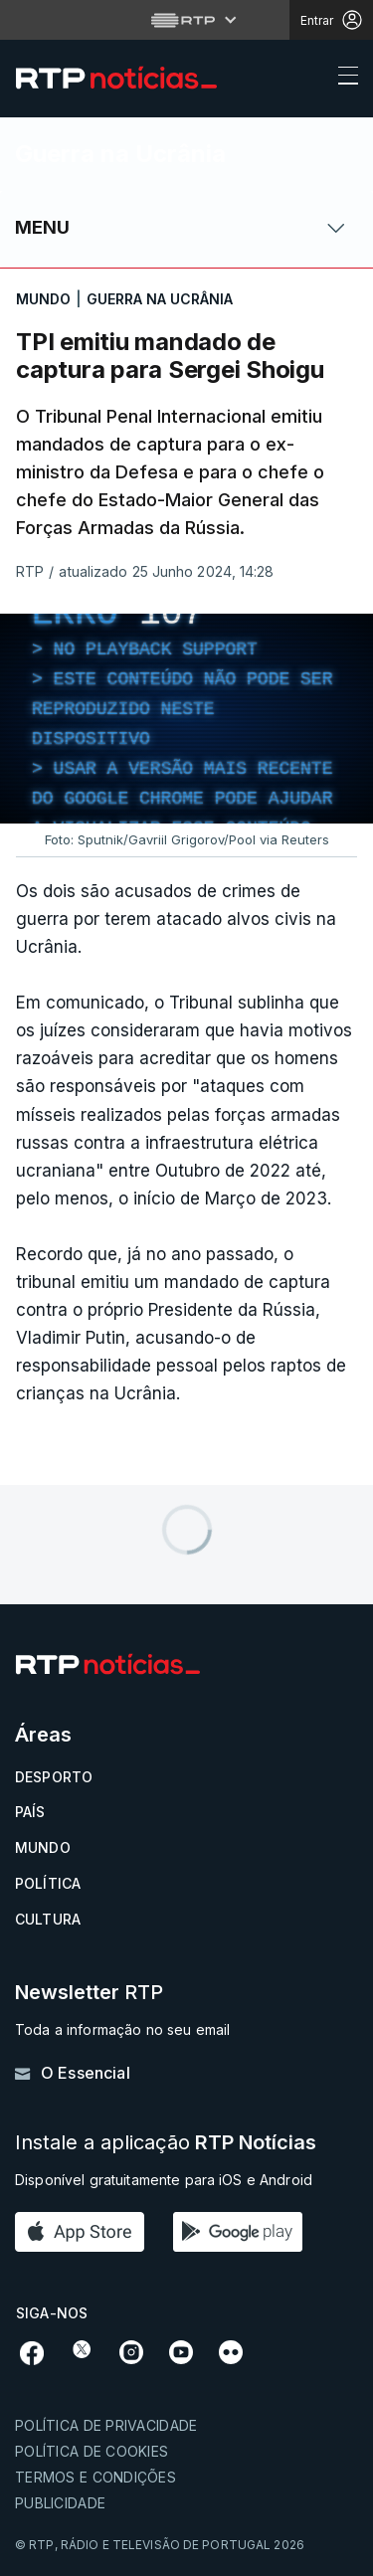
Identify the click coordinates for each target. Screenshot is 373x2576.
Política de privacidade (106, 2425)
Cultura (48, 1919)
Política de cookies (91, 2451)
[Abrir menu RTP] (186, 20)
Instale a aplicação (165, 2142)
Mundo (43, 1847)
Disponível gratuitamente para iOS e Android (163, 2179)
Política (48, 1883)
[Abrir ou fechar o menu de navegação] (342, 78)
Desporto (54, 1776)
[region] (186, 719)
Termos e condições (95, 2477)
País (30, 1811)
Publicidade (60, 2502)
